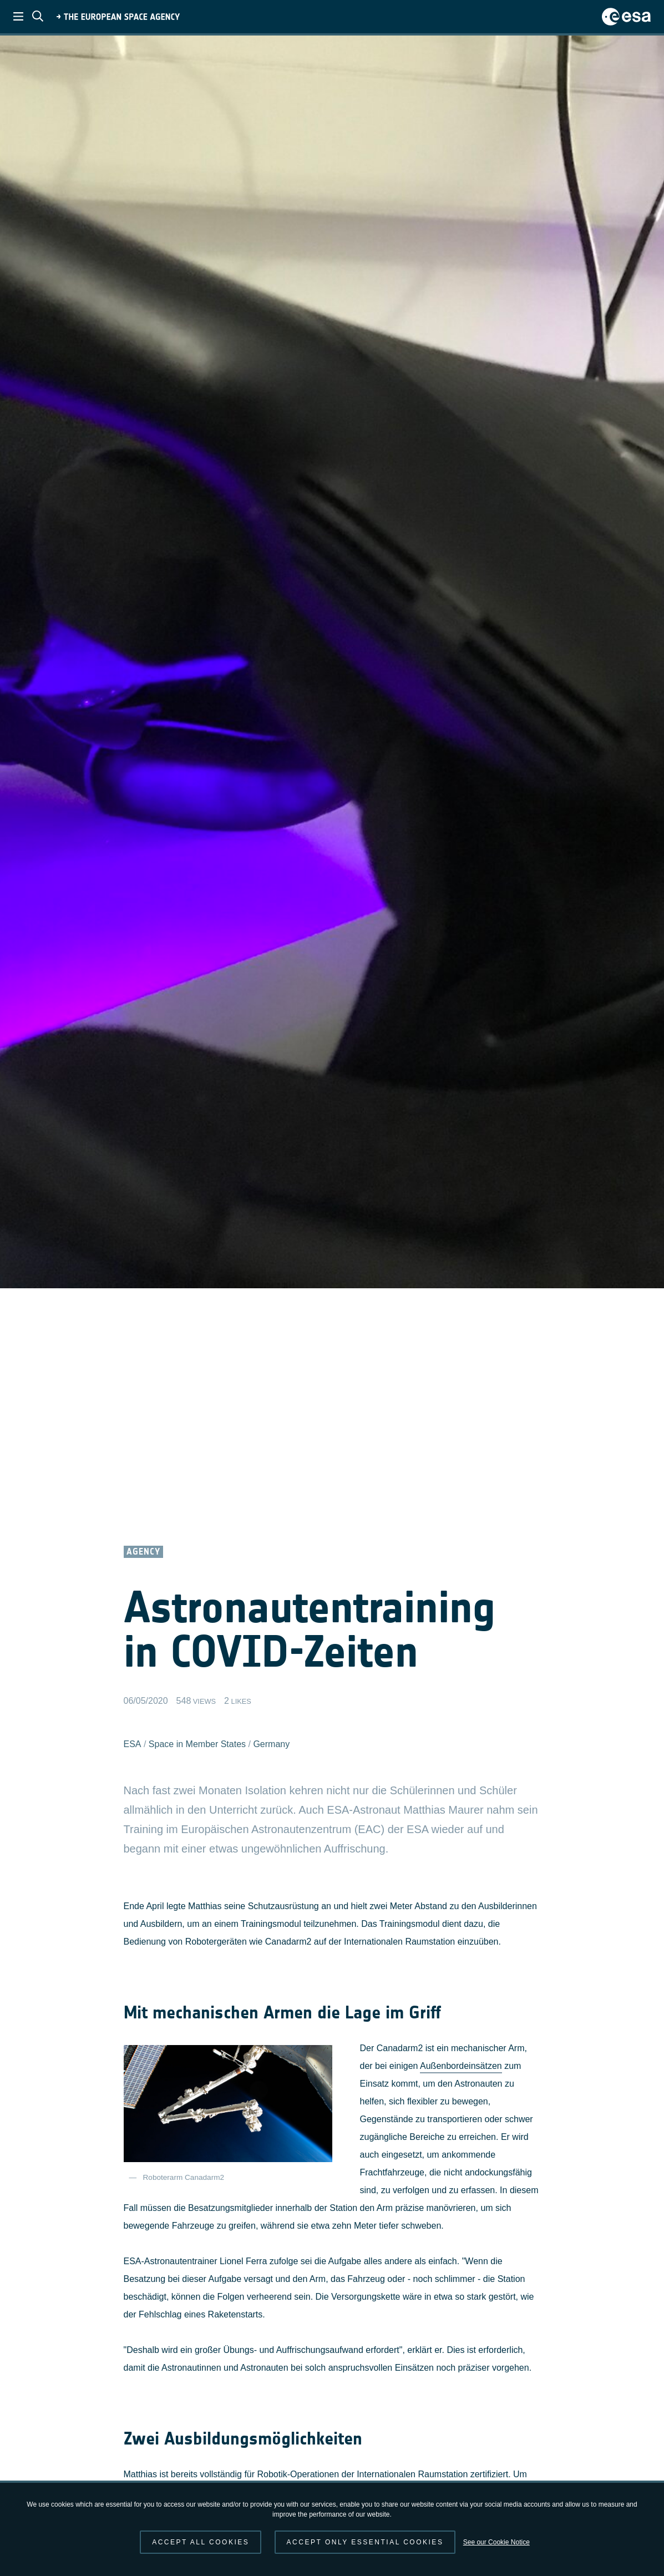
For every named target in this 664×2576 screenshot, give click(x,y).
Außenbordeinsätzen (461, 2066)
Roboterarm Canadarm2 (184, 2177)
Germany (271, 1744)
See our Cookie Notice (496, 2542)
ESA (132, 1744)
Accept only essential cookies (365, 2542)
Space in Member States (197, 1744)
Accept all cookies (200, 2542)
